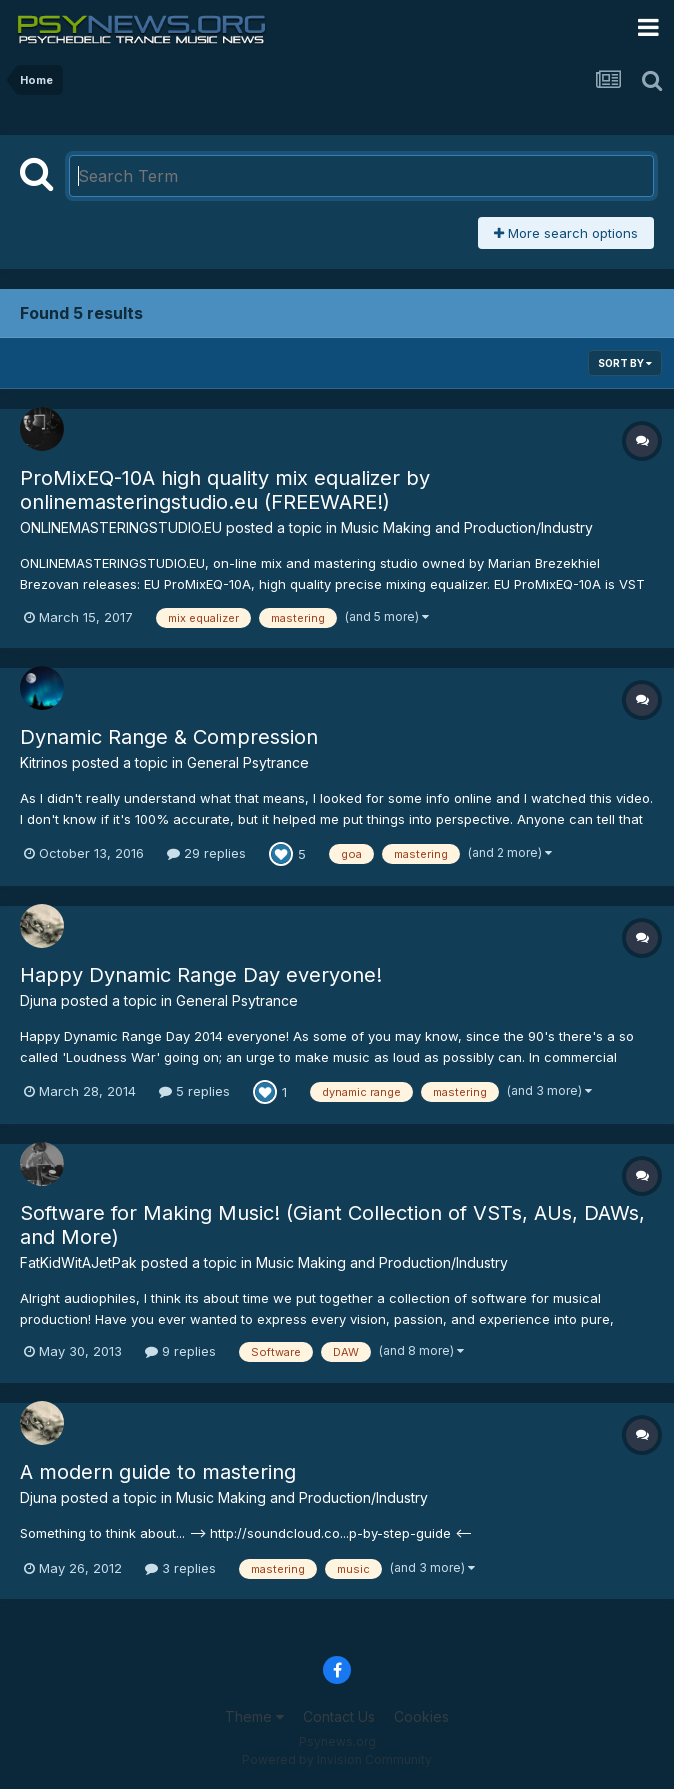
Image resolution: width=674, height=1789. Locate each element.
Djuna (38, 1000)
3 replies (180, 1568)
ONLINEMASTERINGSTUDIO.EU (121, 527)
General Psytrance (248, 762)
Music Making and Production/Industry (467, 527)
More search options (566, 233)
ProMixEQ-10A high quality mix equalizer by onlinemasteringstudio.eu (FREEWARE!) (225, 490)
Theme (254, 1716)
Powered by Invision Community (337, 1759)
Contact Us (339, 1716)
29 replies (206, 853)
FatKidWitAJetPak (78, 1262)
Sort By (625, 363)
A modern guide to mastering (158, 1472)
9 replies (180, 1351)
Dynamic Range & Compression (169, 737)
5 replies (194, 1091)
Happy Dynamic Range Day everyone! (201, 975)
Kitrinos (44, 762)
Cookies (421, 1716)
